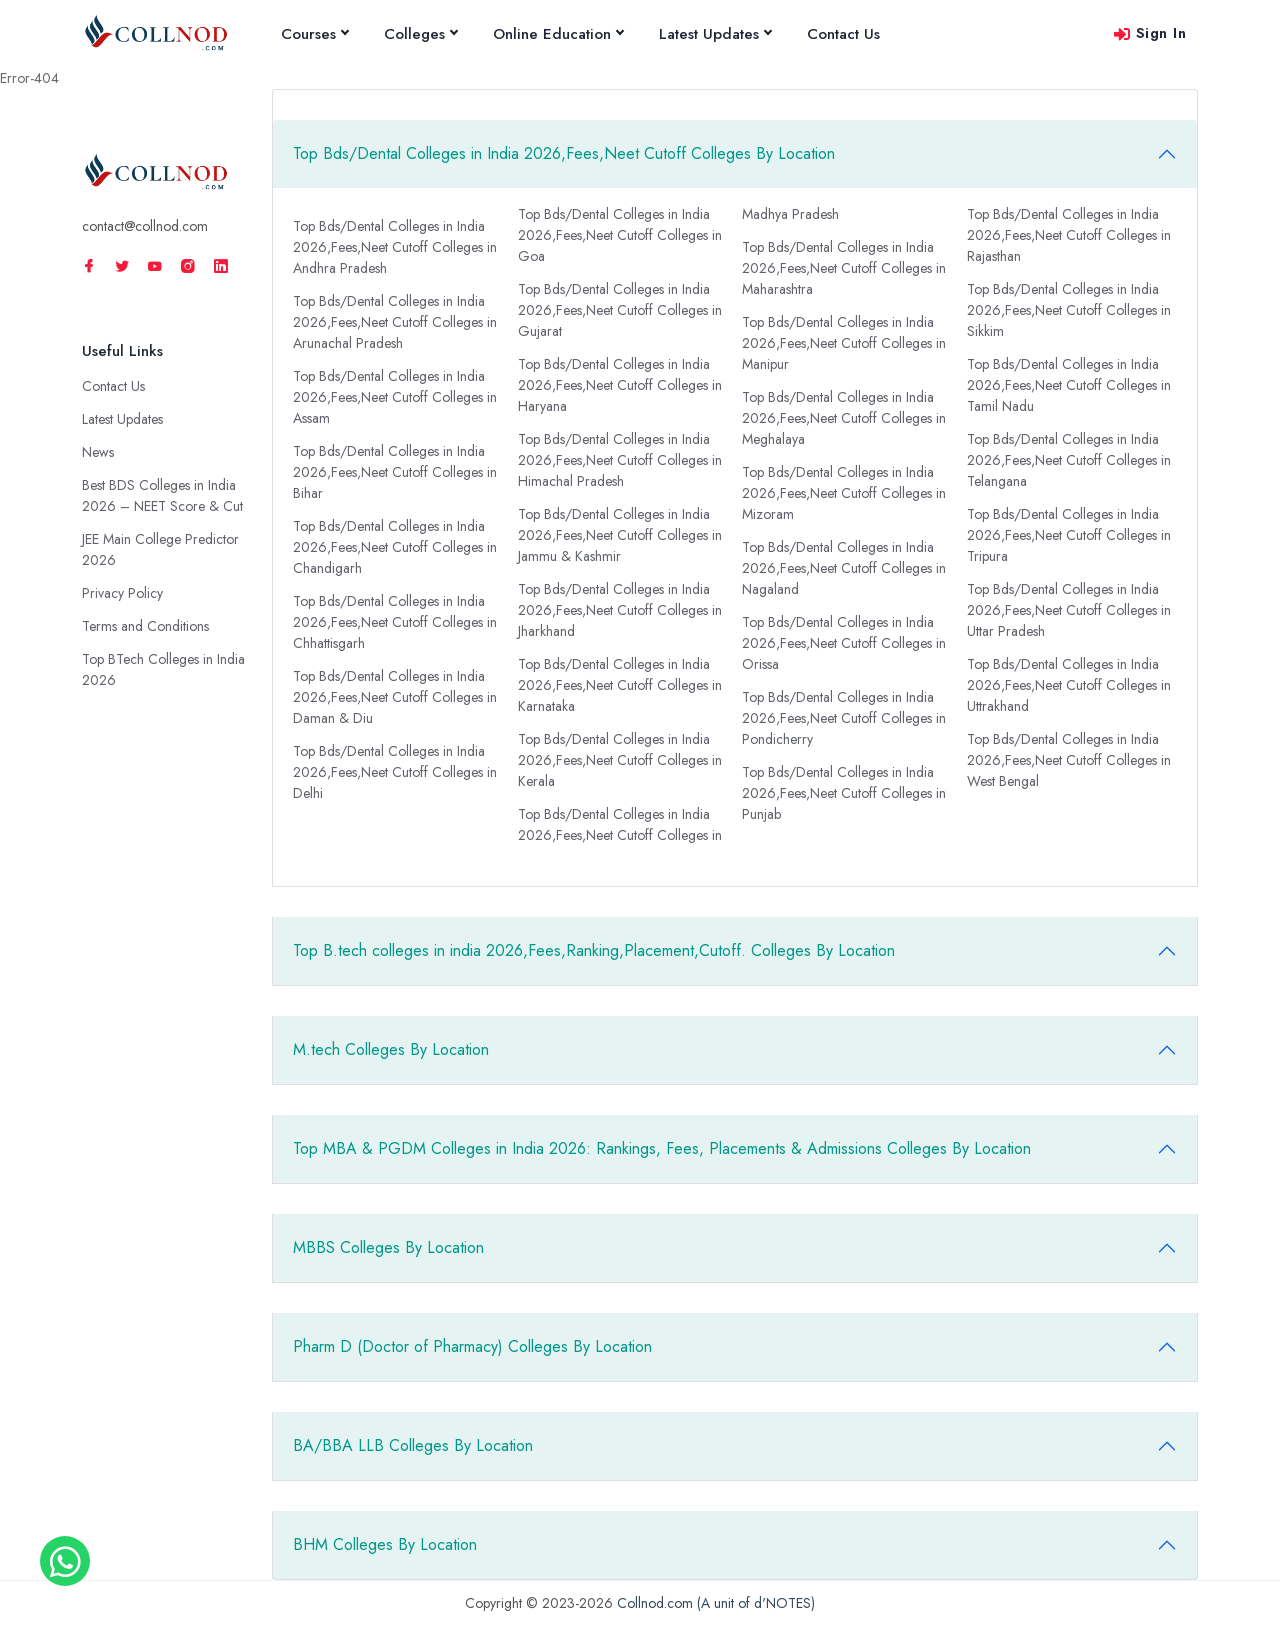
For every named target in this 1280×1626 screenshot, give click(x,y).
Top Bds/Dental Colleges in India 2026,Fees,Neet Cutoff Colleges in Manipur (844, 343)
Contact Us (843, 34)
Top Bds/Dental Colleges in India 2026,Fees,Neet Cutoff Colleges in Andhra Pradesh (395, 247)
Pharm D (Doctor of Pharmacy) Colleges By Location (472, 1346)
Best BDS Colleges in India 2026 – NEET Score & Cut (162, 495)
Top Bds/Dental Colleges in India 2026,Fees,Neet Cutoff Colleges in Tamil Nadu (1069, 385)
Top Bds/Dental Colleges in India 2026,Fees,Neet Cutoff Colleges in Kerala (620, 760)
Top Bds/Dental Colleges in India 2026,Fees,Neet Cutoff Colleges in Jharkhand (620, 610)
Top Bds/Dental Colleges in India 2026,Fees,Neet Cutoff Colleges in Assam (395, 397)
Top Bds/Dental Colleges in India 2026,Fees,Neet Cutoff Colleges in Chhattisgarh (395, 622)
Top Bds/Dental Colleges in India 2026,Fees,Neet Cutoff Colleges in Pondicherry (844, 718)
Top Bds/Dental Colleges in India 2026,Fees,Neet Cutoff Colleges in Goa (620, 235)
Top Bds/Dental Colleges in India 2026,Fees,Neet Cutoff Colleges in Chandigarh (395, 547)
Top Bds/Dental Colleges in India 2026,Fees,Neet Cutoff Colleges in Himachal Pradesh (620, 460)
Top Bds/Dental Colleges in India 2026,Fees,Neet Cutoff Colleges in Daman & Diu (395, 697)
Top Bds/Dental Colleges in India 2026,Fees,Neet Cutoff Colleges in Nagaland (844, 568)
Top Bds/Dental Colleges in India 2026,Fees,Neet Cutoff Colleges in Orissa (844, 643)
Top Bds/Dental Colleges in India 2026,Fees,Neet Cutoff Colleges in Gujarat (620, 310)
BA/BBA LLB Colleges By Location (413, 1445)
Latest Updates (715, 34)
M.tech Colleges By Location (391, 1049)
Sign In (1149, 33)
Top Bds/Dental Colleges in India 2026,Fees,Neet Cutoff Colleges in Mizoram (844, 493)
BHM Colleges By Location (385, 1544)
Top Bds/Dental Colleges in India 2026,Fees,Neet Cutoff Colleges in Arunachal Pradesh (395, 322)
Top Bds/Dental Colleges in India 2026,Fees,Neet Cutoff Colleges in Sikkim (1069, 310)
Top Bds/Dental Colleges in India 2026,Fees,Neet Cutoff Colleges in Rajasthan (1069, 235)
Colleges (420, 34)
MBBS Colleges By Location (388, 1247)
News (98, 452)
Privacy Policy (122, 593)
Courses (314, 34)
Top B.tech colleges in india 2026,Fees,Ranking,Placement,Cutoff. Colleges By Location (594, 950)
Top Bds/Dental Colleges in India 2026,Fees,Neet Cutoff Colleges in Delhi (395, 772)
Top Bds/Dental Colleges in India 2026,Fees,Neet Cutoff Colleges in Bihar (395, 472)
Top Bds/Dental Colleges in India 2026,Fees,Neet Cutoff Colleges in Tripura (1069, 535)
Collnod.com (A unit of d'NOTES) (716, 1603)
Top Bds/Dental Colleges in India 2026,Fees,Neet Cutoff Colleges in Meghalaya (844, 418)
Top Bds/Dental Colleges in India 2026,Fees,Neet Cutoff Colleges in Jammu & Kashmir (620, 535)
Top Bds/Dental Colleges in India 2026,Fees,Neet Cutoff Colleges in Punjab (844, 793)
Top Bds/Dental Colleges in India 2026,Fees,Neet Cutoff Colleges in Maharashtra (844, 268)
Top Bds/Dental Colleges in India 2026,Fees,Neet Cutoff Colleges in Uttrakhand (1069, 685)
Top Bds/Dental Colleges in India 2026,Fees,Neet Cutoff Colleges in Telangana (1069, 460)
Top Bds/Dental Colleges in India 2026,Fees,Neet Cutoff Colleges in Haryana (620, 385)
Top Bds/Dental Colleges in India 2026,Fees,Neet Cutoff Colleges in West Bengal (1069, 760)
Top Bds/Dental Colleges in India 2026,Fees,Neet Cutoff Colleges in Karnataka (620, 685)
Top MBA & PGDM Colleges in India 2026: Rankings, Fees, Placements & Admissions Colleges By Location (662, 1148)
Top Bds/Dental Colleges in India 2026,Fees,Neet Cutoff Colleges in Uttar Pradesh (1069, 610)
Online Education (558, 34)
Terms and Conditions (145, 626)
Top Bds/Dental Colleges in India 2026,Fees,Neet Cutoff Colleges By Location (564, 153)
